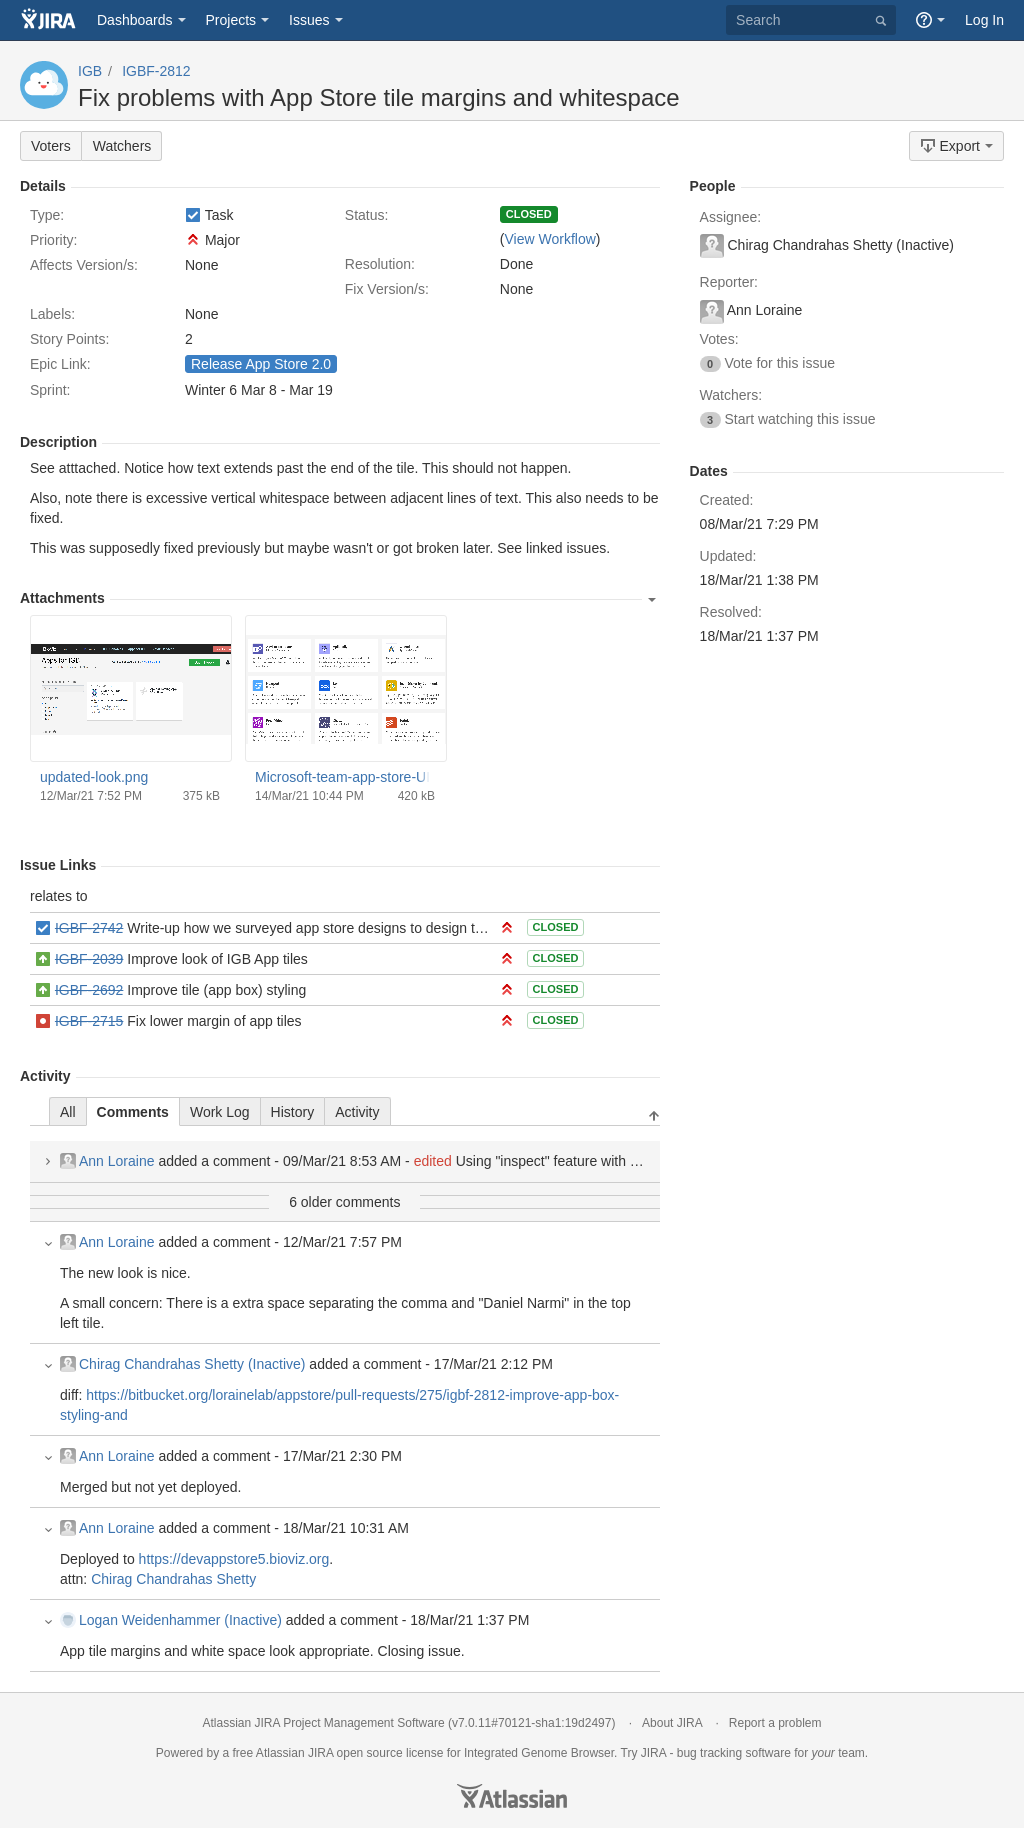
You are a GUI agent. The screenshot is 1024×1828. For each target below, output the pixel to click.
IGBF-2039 (89, 959)
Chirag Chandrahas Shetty (173, 1579)
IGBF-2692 (89, 990)
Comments (133, 1112)
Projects (231, 20)
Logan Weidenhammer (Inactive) (171, 1620)
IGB (90, 71)
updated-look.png (94, 777)
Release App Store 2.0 (261, 364)
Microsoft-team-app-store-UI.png (345, 777)
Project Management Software (363, 1723)
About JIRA (672, 1723)
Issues (309, 20)
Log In (984, 20)
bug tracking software (734, 1753)
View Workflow (549, 239)
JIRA (320, 1753)
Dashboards (135, 20)
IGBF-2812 (156, 71)
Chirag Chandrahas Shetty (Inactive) (182, 1364)
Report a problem (775, 1723)
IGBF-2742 (89, 928)
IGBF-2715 (89, 1021)
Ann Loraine (107, 1161)
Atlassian (512, 1796)
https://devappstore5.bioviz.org (234, 1559)
